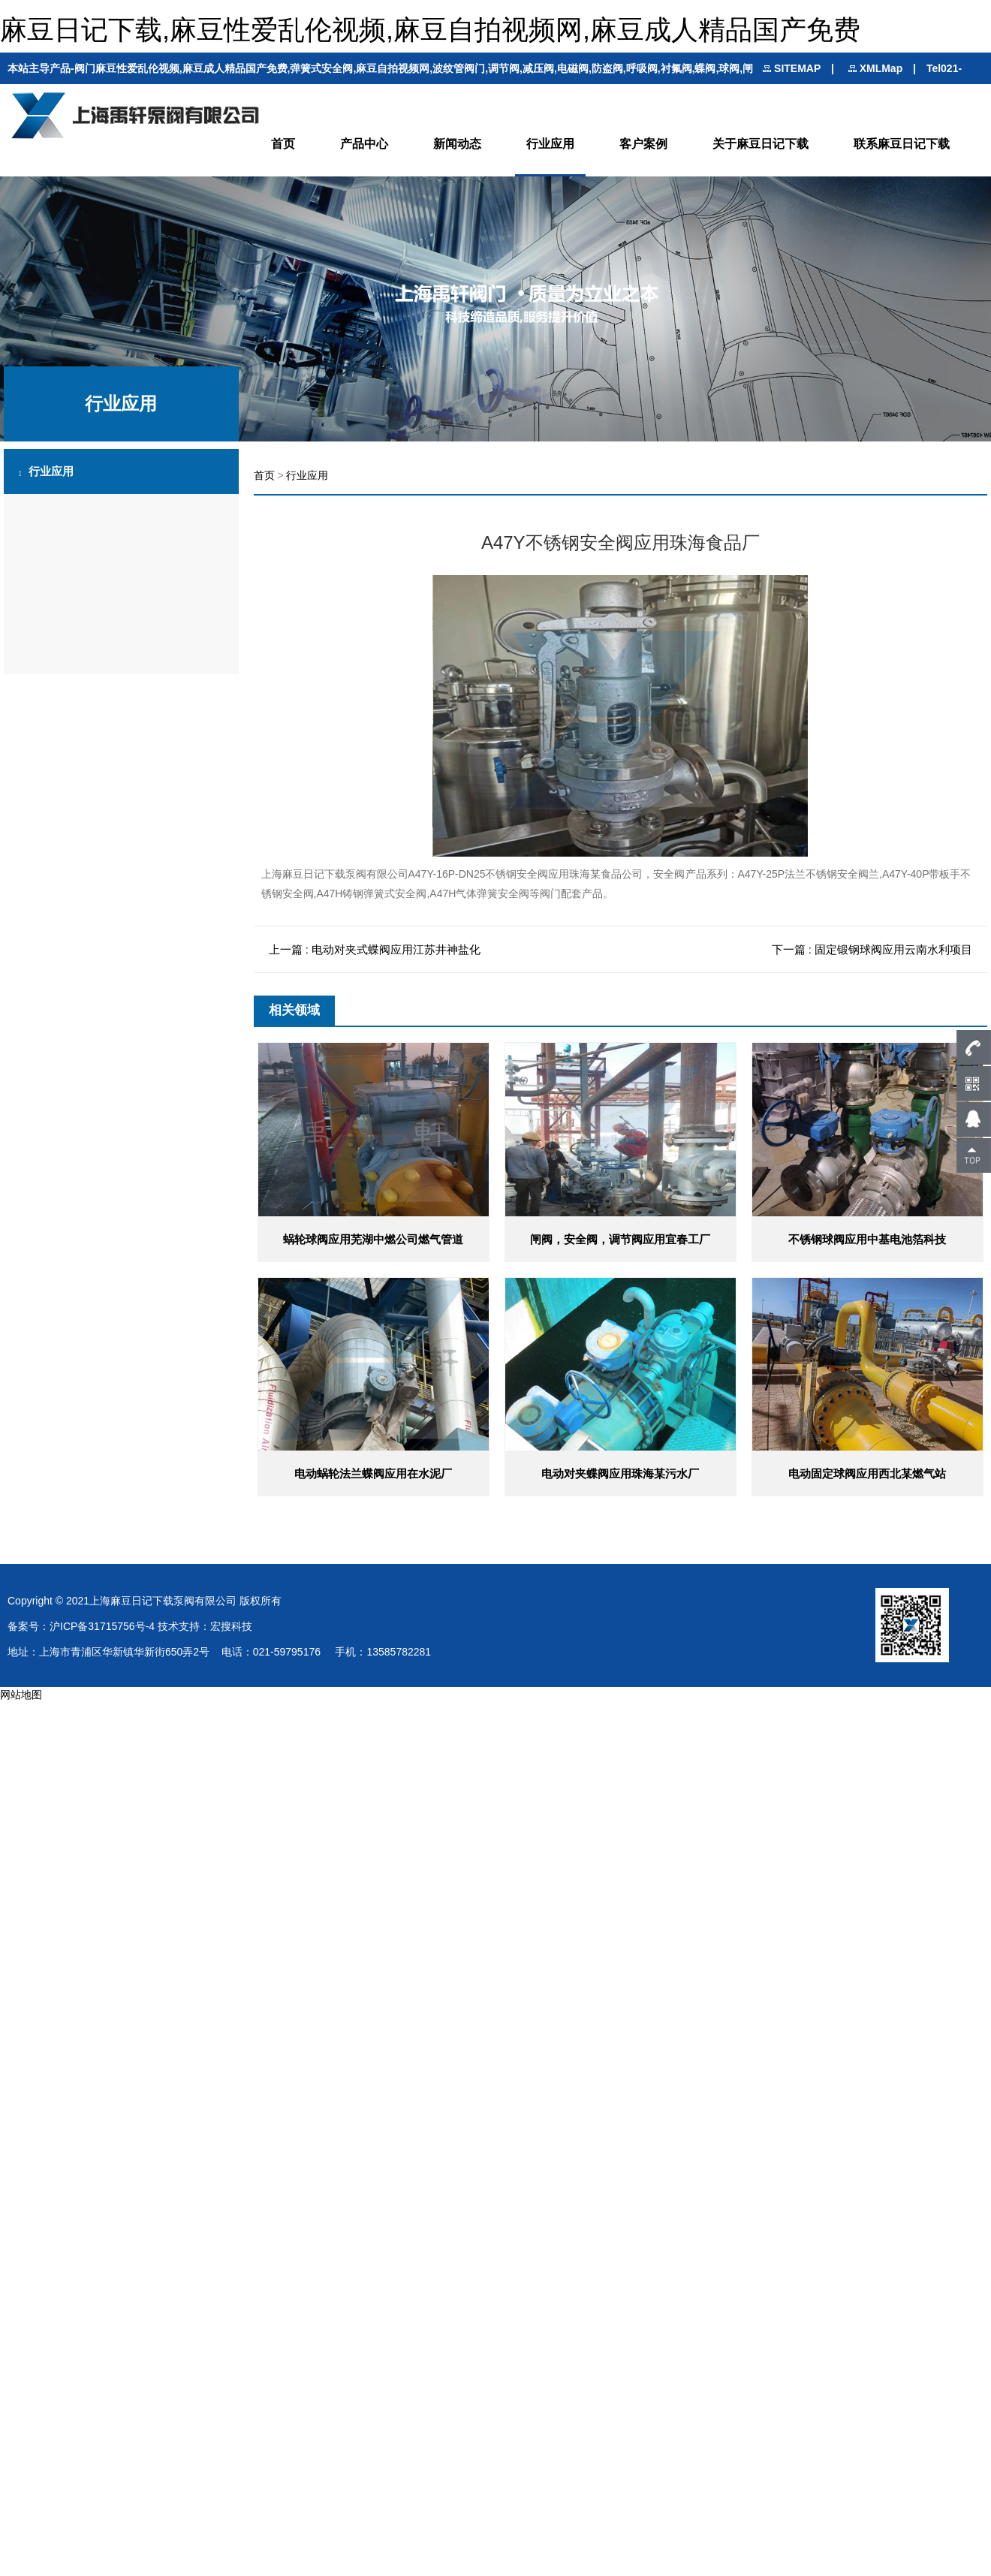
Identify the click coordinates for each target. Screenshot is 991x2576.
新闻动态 (457, 143)
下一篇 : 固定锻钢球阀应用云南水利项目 (871, 949)
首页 (283, 143)
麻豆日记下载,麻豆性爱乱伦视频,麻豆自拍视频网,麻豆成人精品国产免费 (430, 29)
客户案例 (643, 143)
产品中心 (364, 143)
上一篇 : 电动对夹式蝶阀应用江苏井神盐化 (375, 949)
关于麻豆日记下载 (760, 143)
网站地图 (21, 1695)
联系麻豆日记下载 (902, 143)
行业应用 (550, 143)
